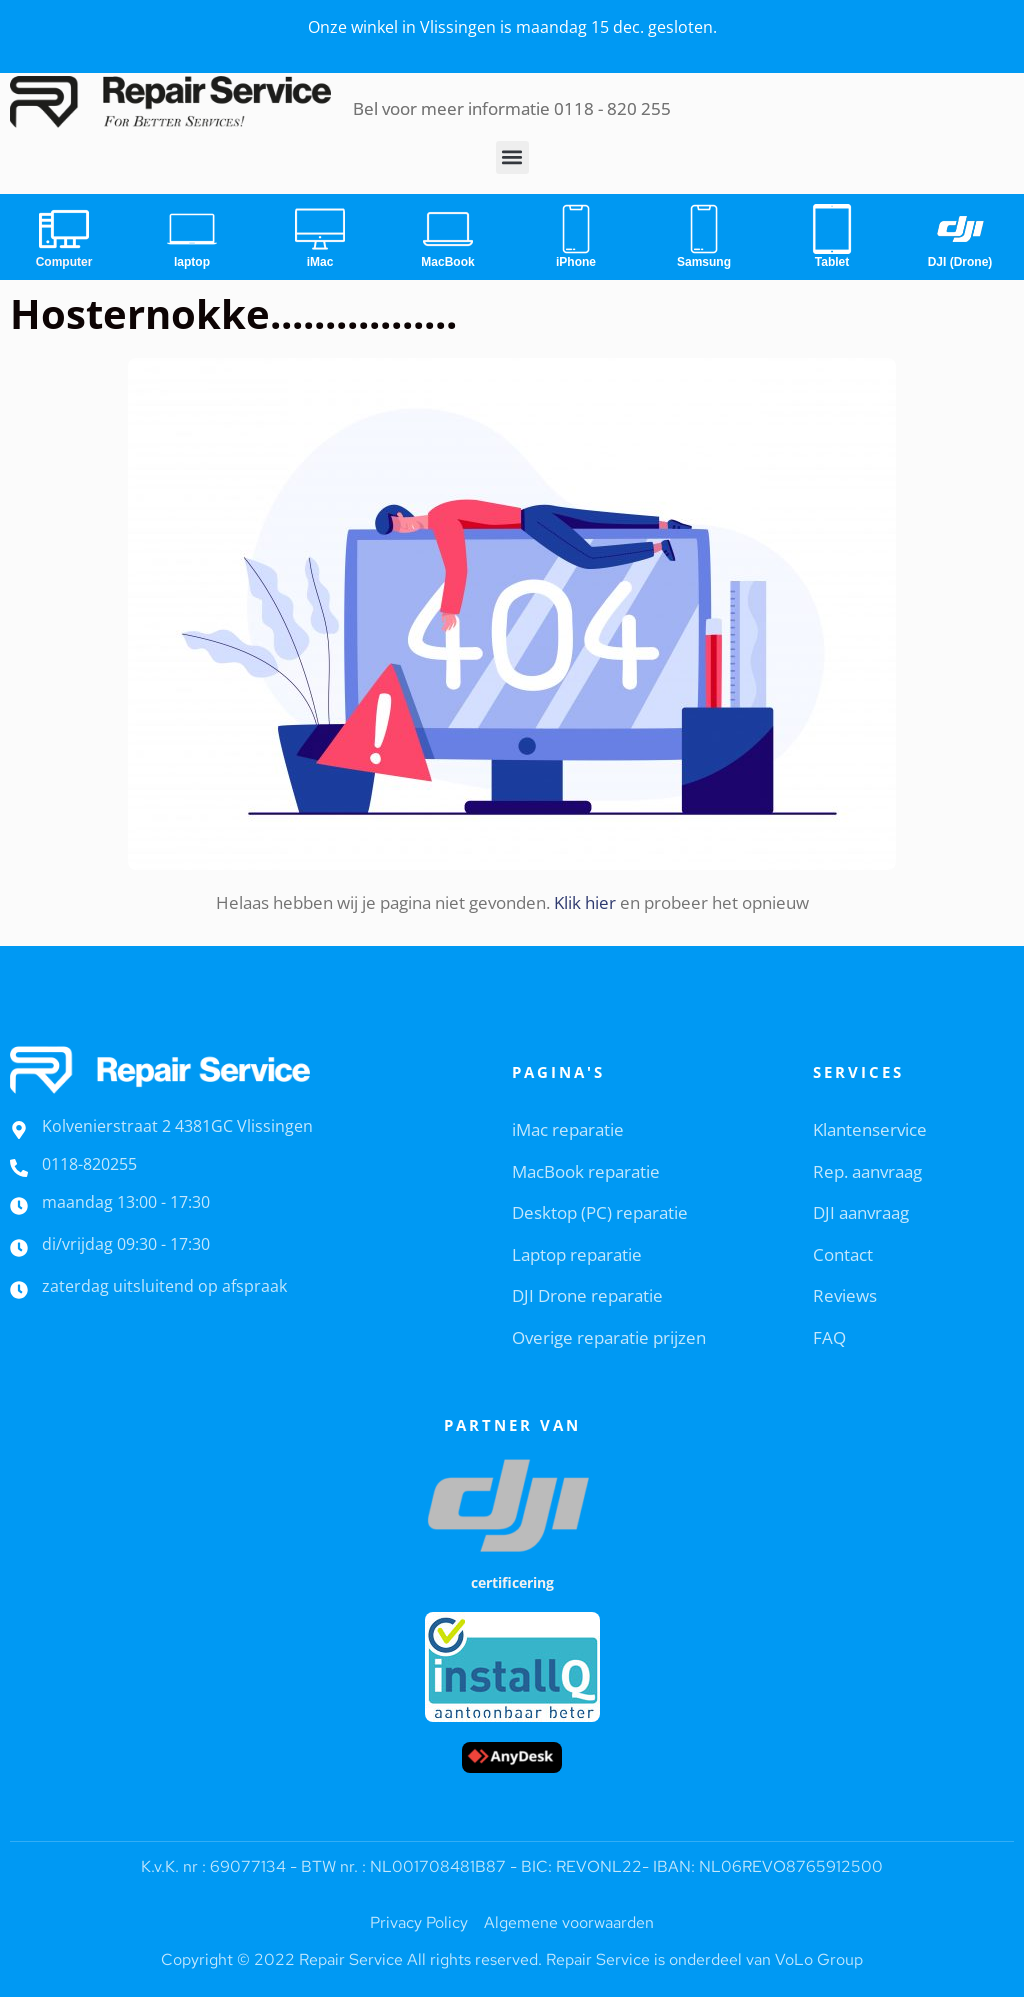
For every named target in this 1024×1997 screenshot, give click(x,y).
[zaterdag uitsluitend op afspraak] (19, 1290)
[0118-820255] (19, 1168)
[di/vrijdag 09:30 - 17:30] (19, 1248)
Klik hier (585, 902)
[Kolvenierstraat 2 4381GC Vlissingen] (19, 1130)
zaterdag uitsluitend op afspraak (164, 1286)
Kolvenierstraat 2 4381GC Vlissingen (177, 1126)
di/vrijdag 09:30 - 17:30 (126, 1244)
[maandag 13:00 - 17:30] (19, 1206)
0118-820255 (89, 1164)
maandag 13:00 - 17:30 (126, 1202)
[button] (512, 157)
